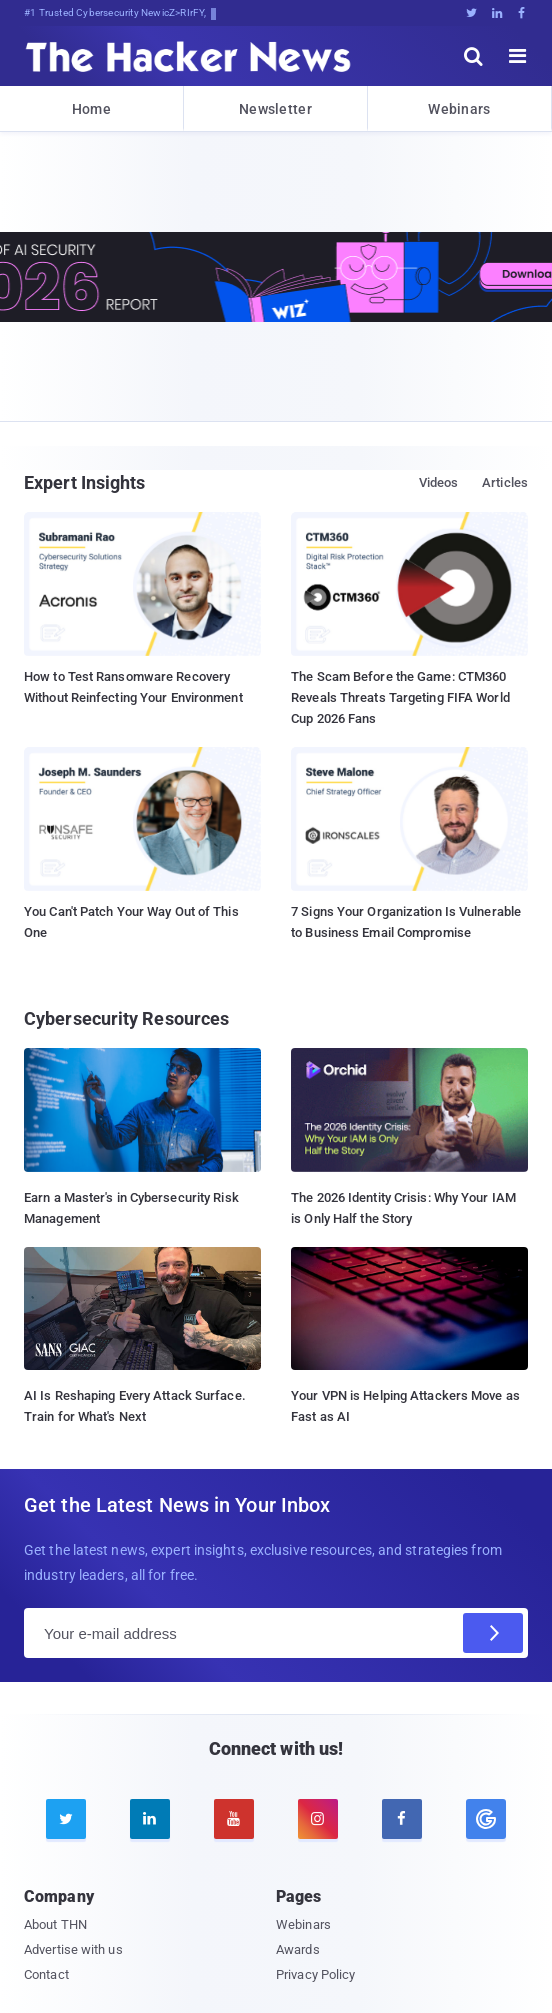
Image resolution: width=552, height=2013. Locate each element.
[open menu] (518, 56)
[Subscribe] (493, 1633)
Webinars (459, 109)
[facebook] (402, 1819)
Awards (298, 1949)
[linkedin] (150, 1819)
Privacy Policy (315, 1974)
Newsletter (275, 109)
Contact (46, 1974)
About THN (55, 1924)
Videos (439, 482)
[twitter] (66, 1819)
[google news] (486, 1819)
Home (91, 109)
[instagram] (318, 1819)
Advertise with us (73, 1949)
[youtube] (234, 1819)
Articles (505, 482)
